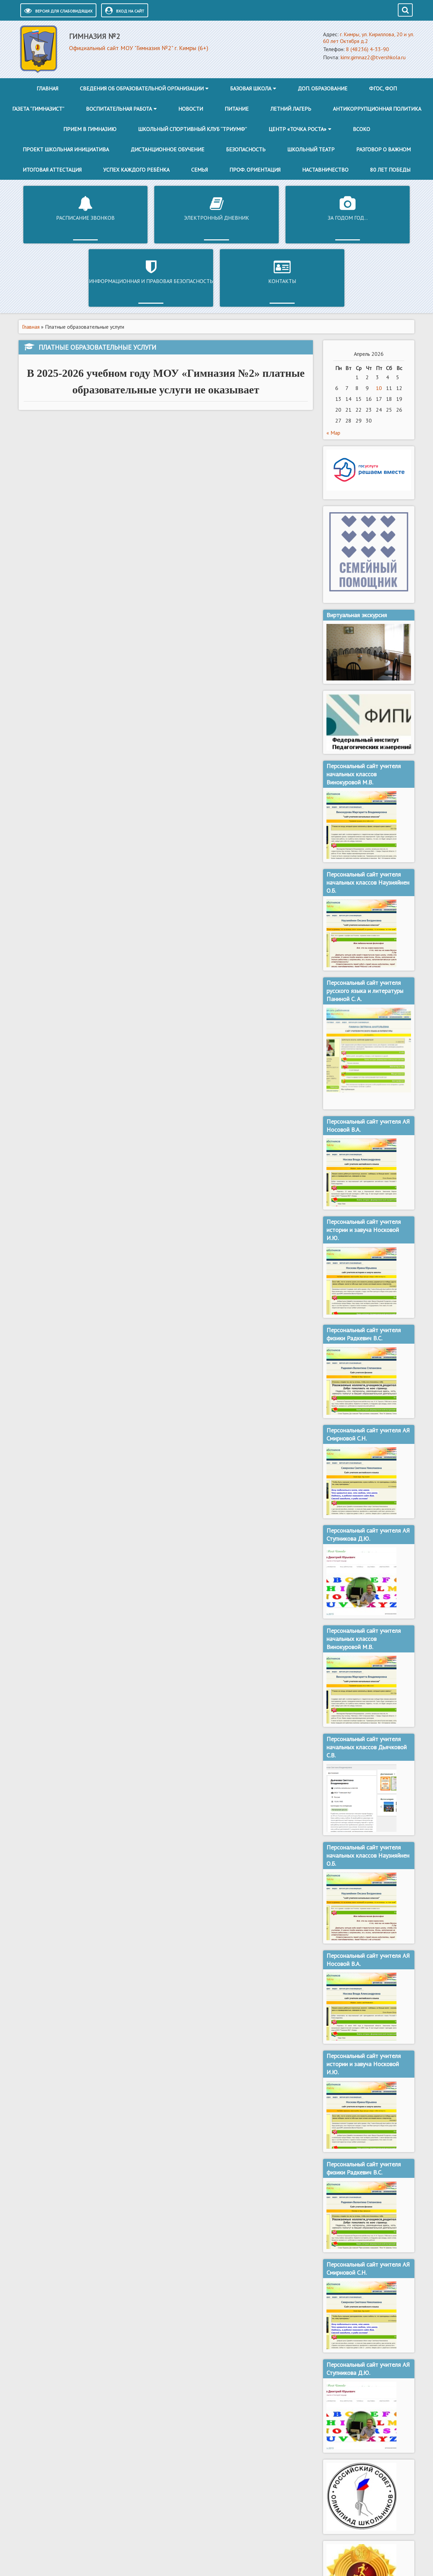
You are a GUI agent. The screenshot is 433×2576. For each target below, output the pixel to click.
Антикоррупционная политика (377, 108)
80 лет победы (390, 169)
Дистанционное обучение (167, 149)
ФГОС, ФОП (383, 88)
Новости (190, 108)
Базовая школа (250, 88)
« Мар (333, 369)
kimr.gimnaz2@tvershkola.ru (373, 57)
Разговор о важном (383, 149)
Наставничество (325, 169)
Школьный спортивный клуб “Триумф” (192, 129)
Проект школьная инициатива (66, 149)
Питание (237, 108)
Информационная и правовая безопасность (297, 221)
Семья (199, 169)
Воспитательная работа (119, 108)
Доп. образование (322, 88)
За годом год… (216, 217)
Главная (47, 88)
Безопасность (246, 149)
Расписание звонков (55, 217)
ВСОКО (361, 129)
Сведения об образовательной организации (142, 88)
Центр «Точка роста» (297, 129)
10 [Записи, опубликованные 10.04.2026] (379, 324)
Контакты (377, 217)
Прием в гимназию (89, 129)
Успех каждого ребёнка (136, 169)
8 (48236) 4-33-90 (367, 49)
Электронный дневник (136, 217)
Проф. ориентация (254, 169)
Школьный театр (311, 149)
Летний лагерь (290, 108)
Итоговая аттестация (52, 169)
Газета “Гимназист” (38, 108)
